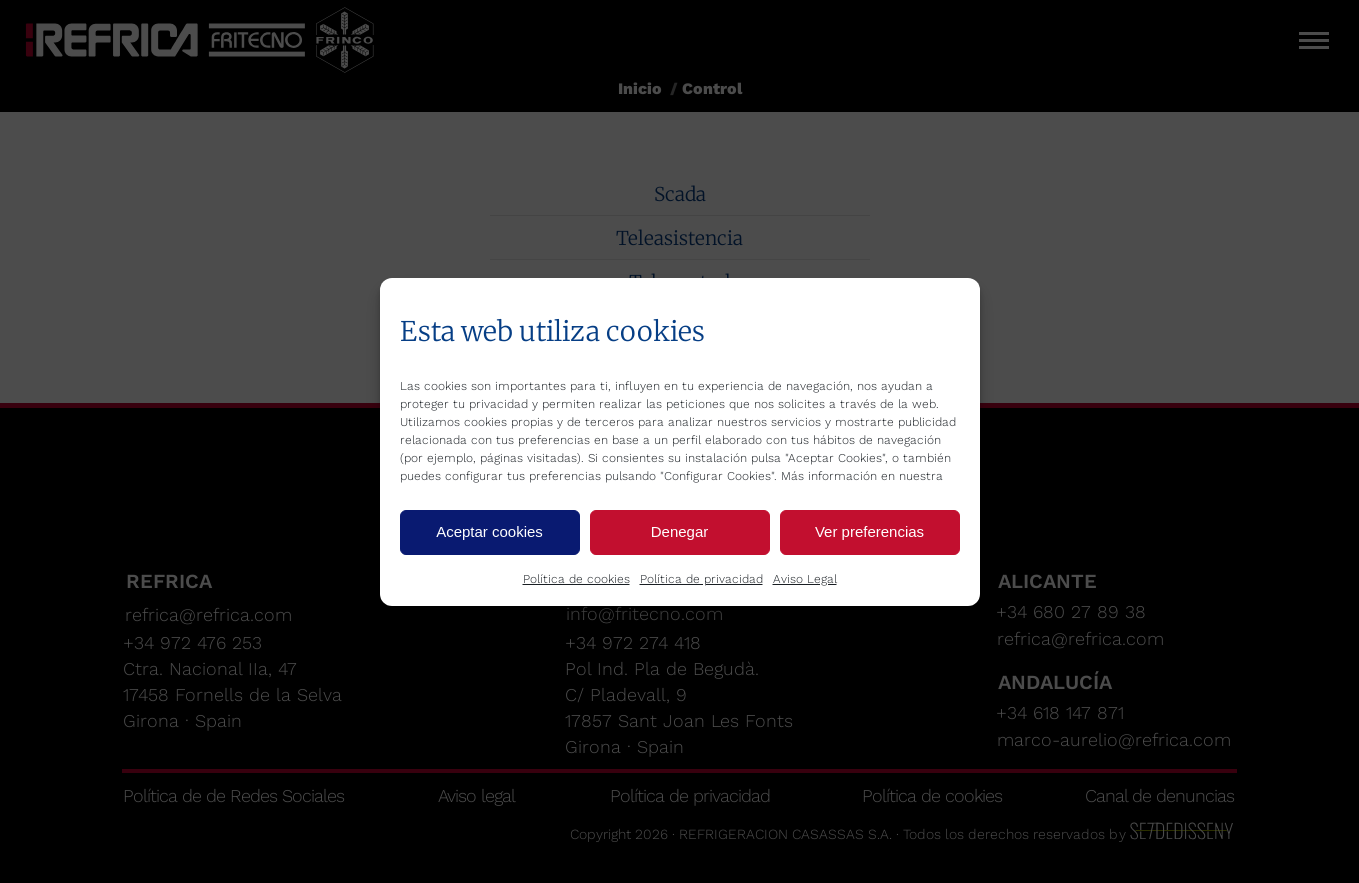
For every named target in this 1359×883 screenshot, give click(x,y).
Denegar (680, 531)
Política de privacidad (701, 579)
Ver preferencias (869, 531)
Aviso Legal (805, 579)
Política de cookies (576, 579)
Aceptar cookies (489, 531)
